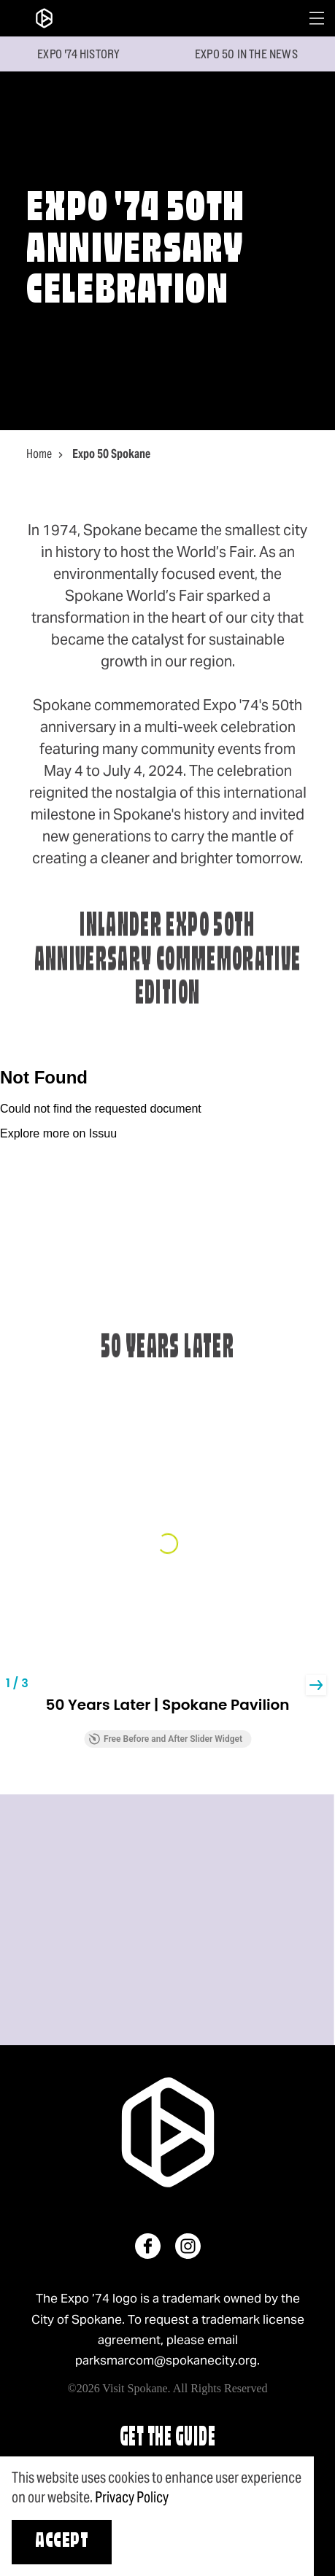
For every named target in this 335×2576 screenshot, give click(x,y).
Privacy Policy (132, 2497)
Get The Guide (168, 2438)
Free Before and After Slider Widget (165, 1739)
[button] (316, 1685)
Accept (61, 2542)
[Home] (44, 18)
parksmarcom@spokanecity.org (166, 2360)
